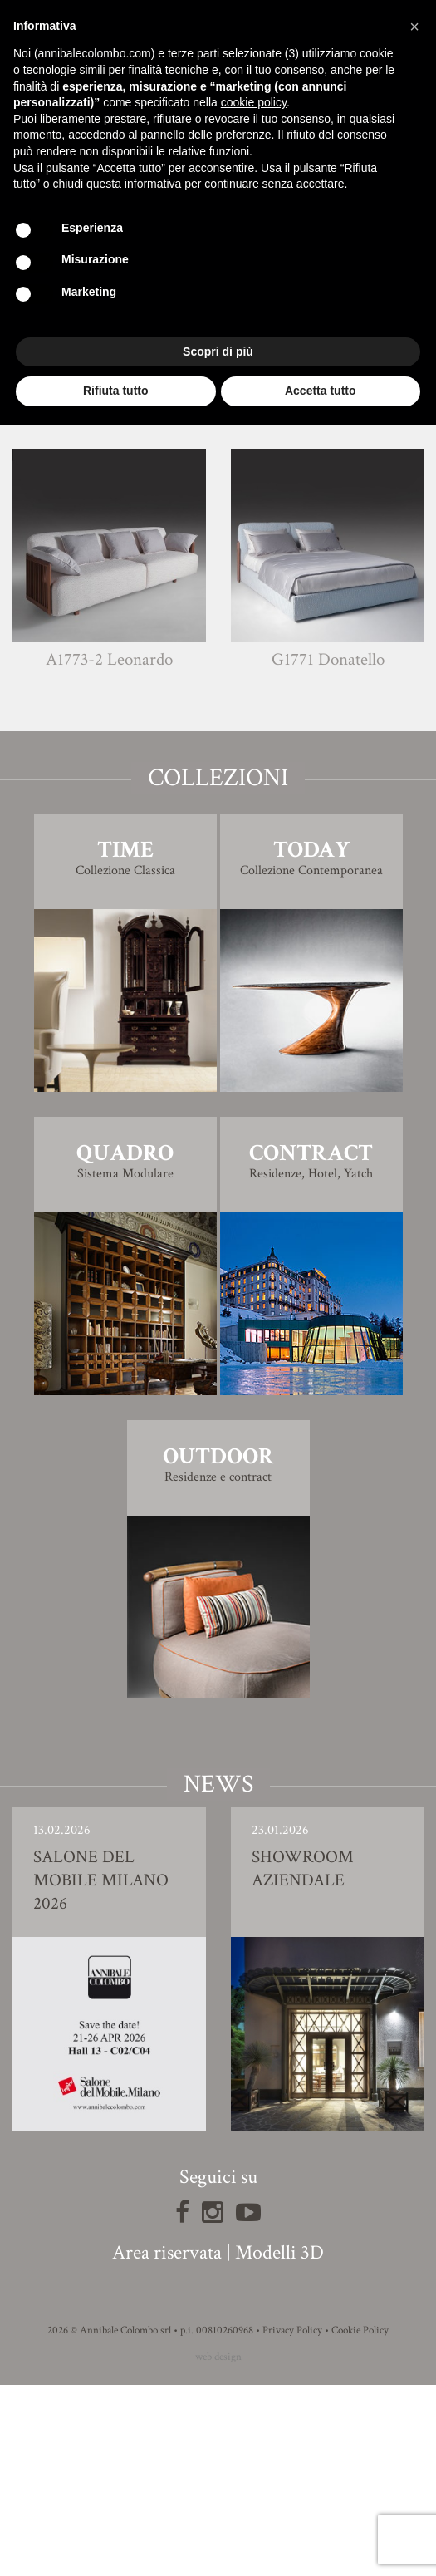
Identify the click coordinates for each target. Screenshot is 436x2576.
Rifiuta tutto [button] (116, 390)
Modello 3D (218, 562)
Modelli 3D (279, 2443)
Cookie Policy (360, 2522)
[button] (414, 26)
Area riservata (167, 2443)
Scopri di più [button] (218, 351)
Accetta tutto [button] (320, 390)
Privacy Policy (292, 2522)
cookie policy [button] (254, 102)
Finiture (218, 515)
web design (218, 2548)
